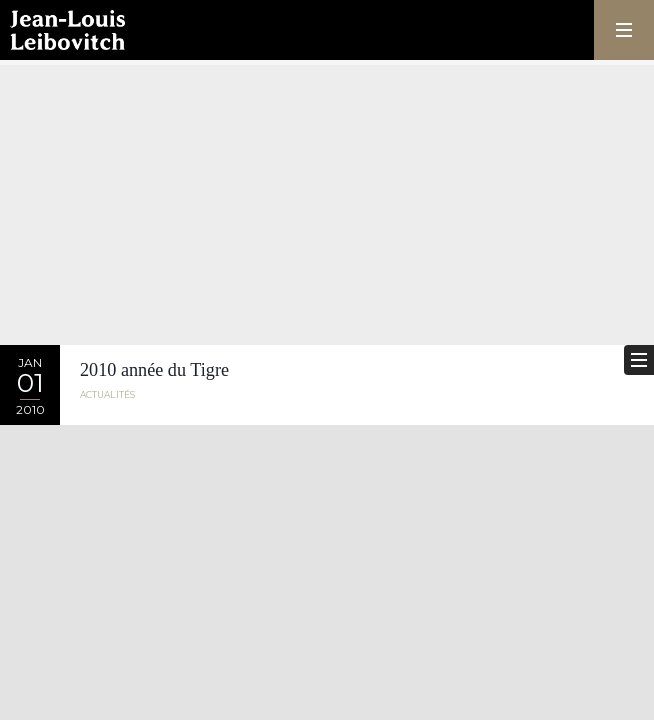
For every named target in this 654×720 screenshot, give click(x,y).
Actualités (107, 394)
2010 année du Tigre (154, 370)
